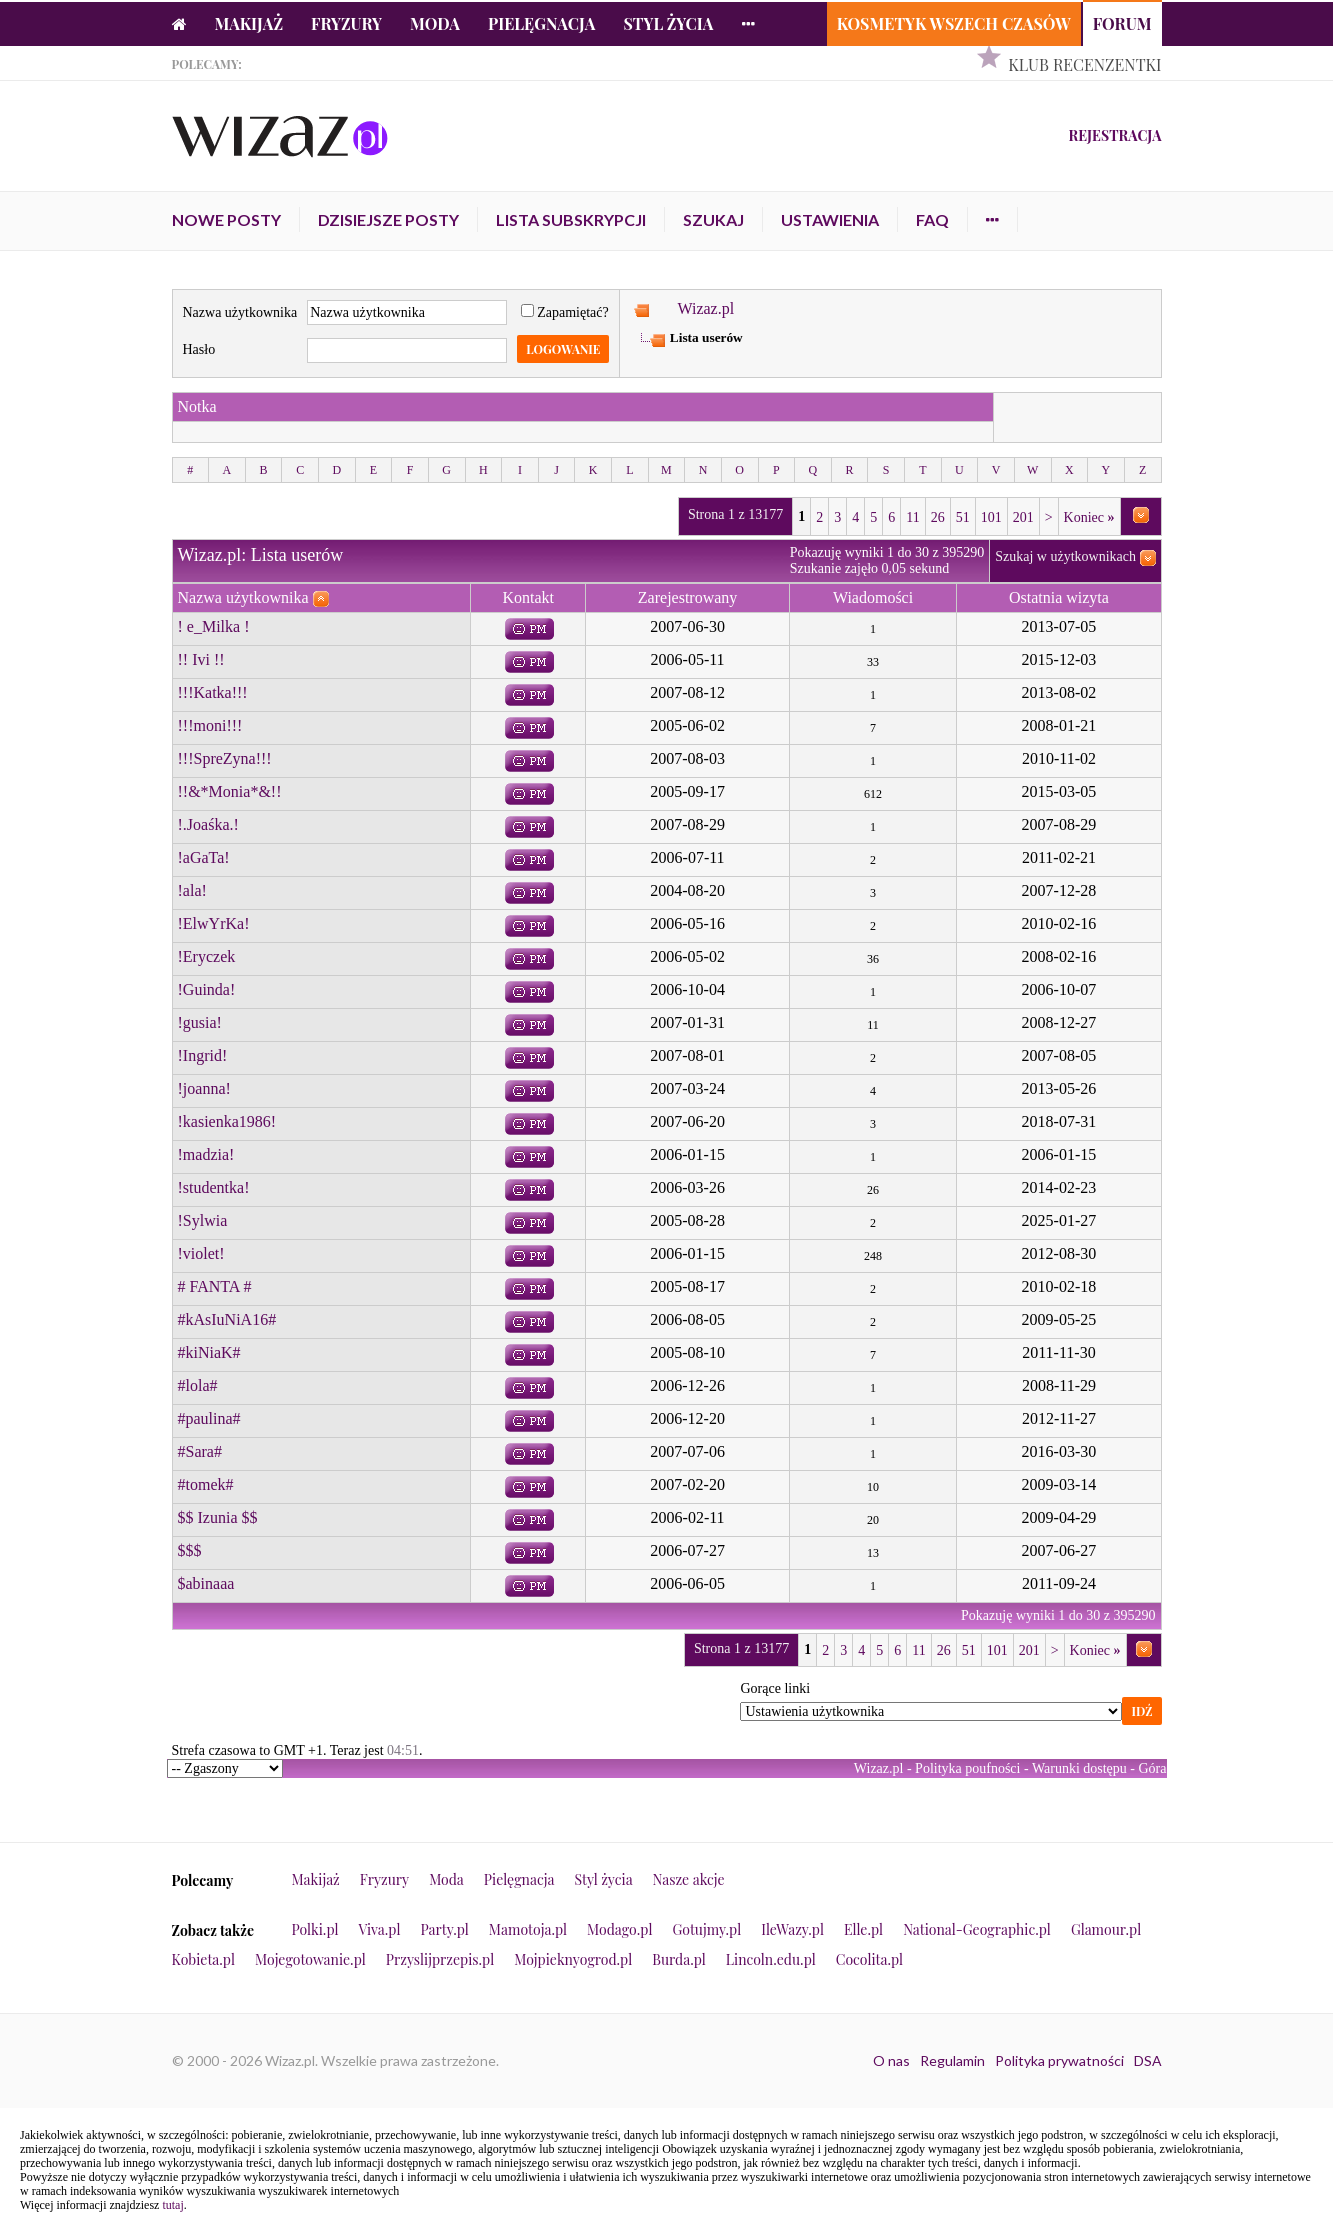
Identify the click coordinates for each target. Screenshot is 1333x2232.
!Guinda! (207, 989)
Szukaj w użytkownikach (1065, 556)
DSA (1148, 2060)
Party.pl (444, 1929)
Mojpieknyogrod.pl (573, 1959)
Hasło (199, 349)
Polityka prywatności (1059, 2060)
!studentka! (214, 1187)
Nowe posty (226, 219)
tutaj (172, 2205)
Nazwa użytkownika (240, 312)
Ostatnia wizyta (1059, 597)
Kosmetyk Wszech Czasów (954, 23)
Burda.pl (679, 1959)
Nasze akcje (689, 1879)
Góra (1153, 1768)
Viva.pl (380, 1929)
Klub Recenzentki (1084, 64)
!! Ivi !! (201, 659)
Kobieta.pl (204, 1959)
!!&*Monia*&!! (230, 791)
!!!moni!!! (210, 725)
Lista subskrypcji (571, 219)
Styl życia (668, 23)
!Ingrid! (203, 1055)
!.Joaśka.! (208, 824)
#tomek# (206, 1484)
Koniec (1089, 517)
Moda (435, 23)
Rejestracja (1114, 135)
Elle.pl (863, 1929)
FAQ (932, 219)
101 (991, 517)
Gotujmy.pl (706, 1929)
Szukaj (713, 219)
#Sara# (200, 1451)
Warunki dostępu (1079, 1768)
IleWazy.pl (792, 1929)
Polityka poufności (967, 1768)
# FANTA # (215, 1286)
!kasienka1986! (227, 1121)
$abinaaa (206, 1583)
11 (912, 517)
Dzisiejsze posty (388, 219)
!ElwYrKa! (214, 923)
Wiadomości (873, 597)
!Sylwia (203, 1220)
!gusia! (200, 1022)
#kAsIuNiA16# (227, 1319)
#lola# (198, 1385)
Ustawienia (830, 219)
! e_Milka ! (214, 626)
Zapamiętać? (565, 312)
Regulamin (952, 2060)
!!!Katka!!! (213, 692)
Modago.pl (619, 1929)
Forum (1122, 23)
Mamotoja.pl (528, 1929)
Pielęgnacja (541, 23)
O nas (891, 2060)
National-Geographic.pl (977, 1929)
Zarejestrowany (688, 597)
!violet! (201, 1253)
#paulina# (209, 1418)
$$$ (190, 1550)
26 (938, 517)
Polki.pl (315, 1929)
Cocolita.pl (869, 1959)
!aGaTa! (204, 857)
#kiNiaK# (209, 1352)
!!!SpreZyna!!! (225, 758)
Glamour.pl (1106, 1929)
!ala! (192, 890)
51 (963, 517)
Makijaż (249, 23)
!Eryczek (207, 956)
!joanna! (204, 1088)
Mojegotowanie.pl (310, 1959)
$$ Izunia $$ (218, 1517)
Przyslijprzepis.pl (440, 1959)
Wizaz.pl (705, 308)
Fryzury (346, 23)
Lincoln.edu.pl (771, 1959)
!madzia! (206, 1154)
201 (1023, 517)
